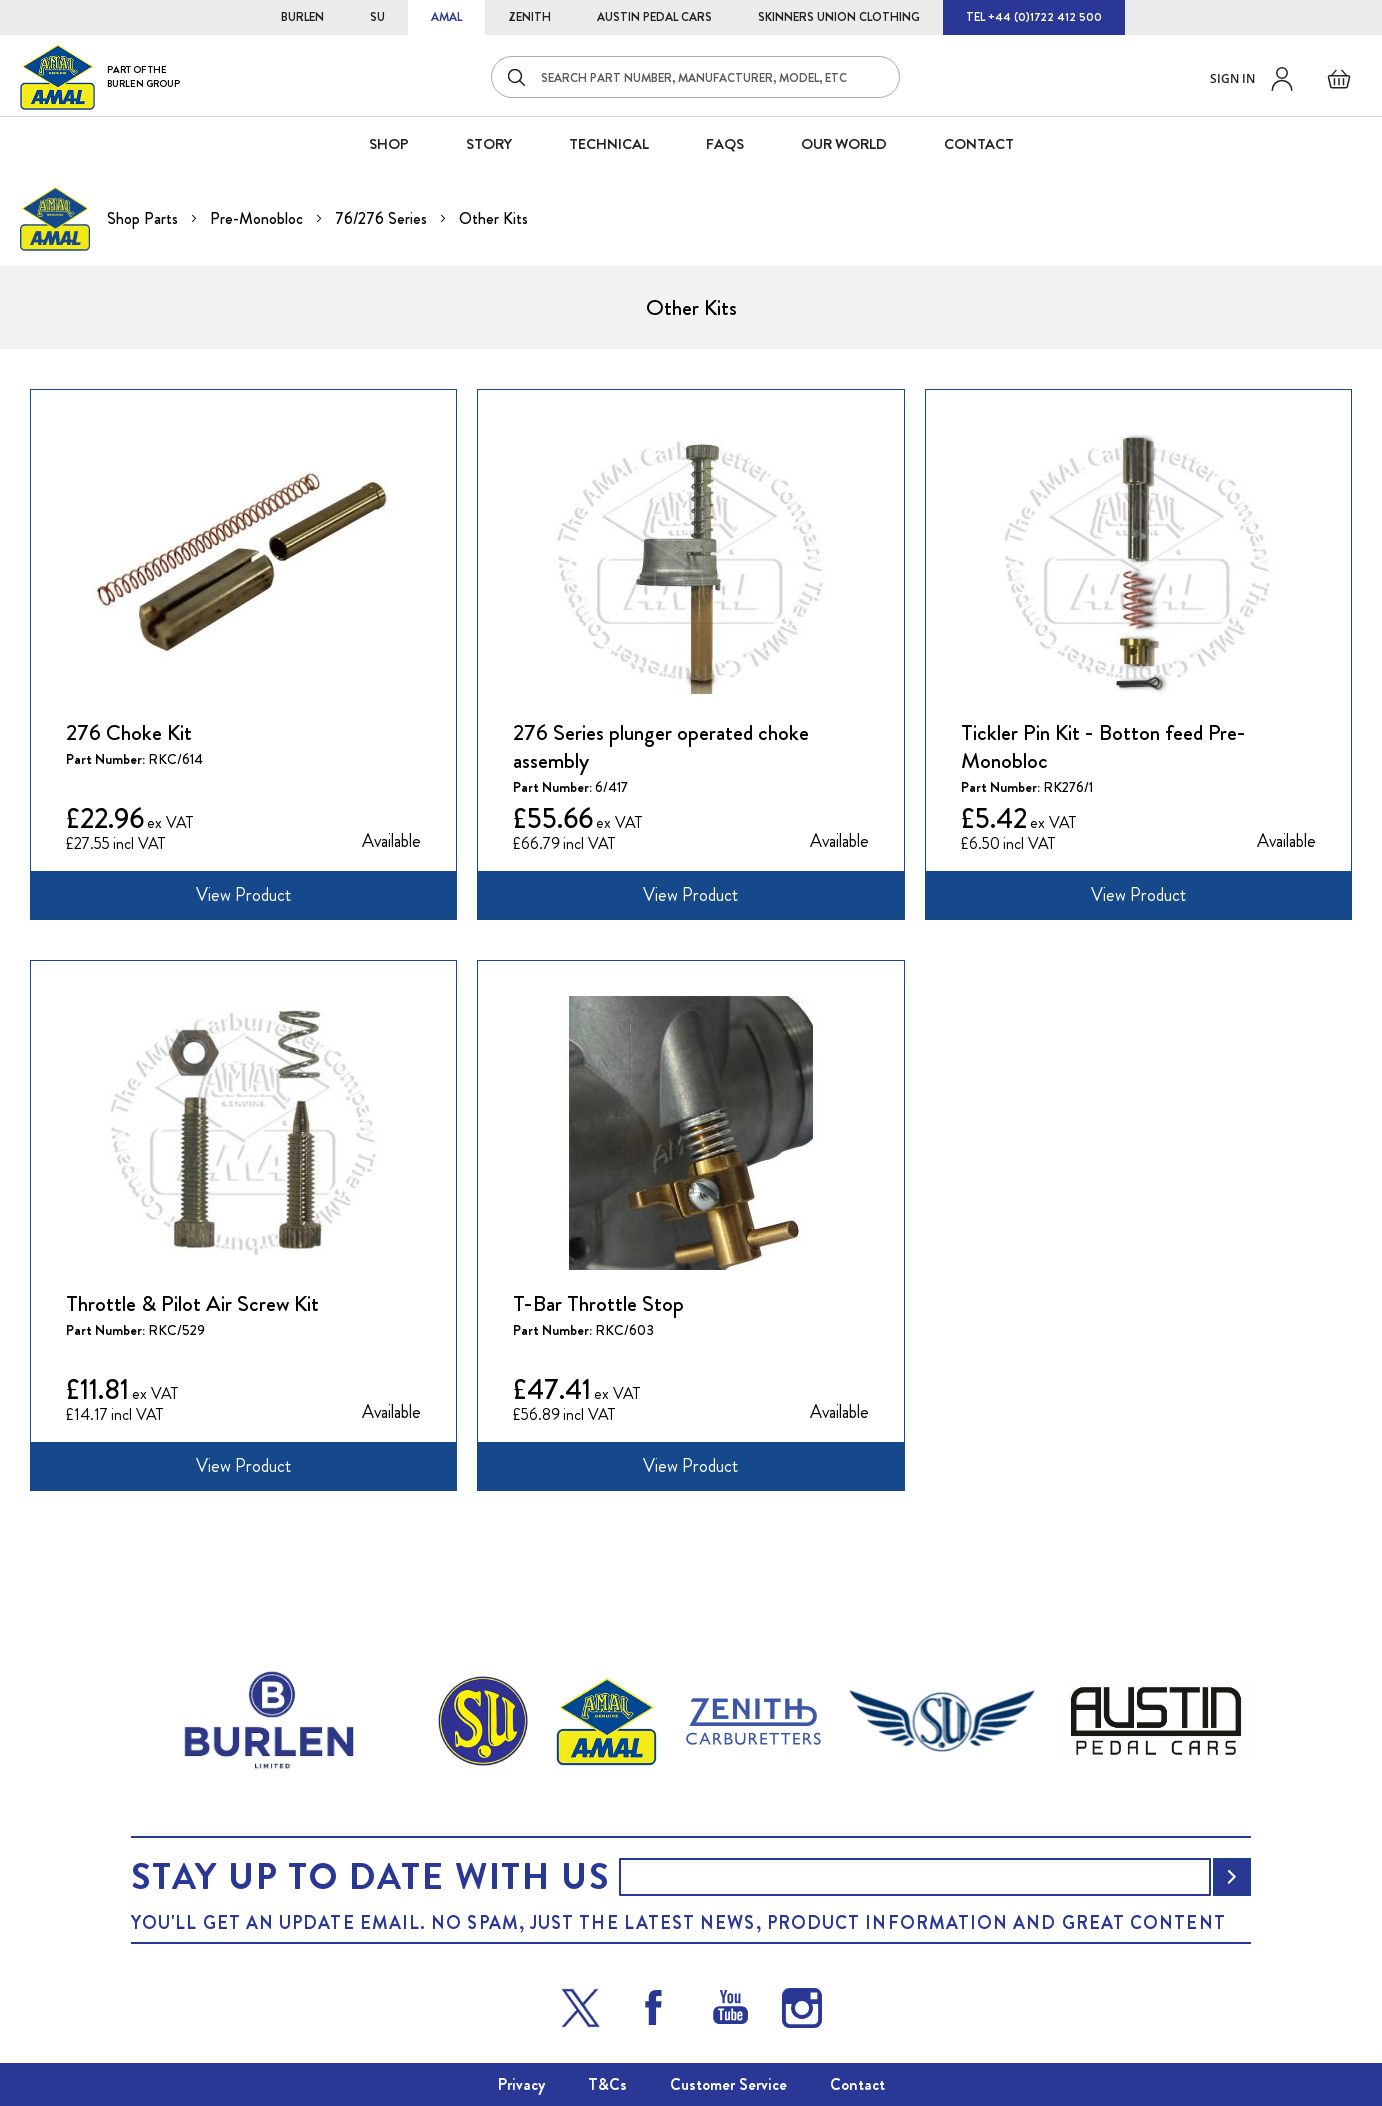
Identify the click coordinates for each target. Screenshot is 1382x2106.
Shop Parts (144, 218)
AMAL (446, 17)
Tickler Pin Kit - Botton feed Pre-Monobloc (1103, 747)
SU (377, 17)
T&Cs (607, 2084)
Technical (609, 144)
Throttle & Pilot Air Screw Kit (192, 1304)
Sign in (1232, 78)
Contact (857, 2084)
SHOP (389, 144)
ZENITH (529, 17)
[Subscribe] (1232, 1877)
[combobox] (695, 77)
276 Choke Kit (129, 733)
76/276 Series (383, 218)
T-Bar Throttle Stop (598, 1304)
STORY (489, 144)
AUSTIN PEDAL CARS (654, 17)
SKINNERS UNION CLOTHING (839, 17)
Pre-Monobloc (258, 218)
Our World (844, 144)
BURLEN (302, 17)
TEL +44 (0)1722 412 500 (1034, 17)
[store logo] (100, 76)
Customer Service (728, 2084)
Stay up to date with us (370, 1877)
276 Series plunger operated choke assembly (661, 747)
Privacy (521, 2084)
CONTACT (979, 144)
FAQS (725, 144)
